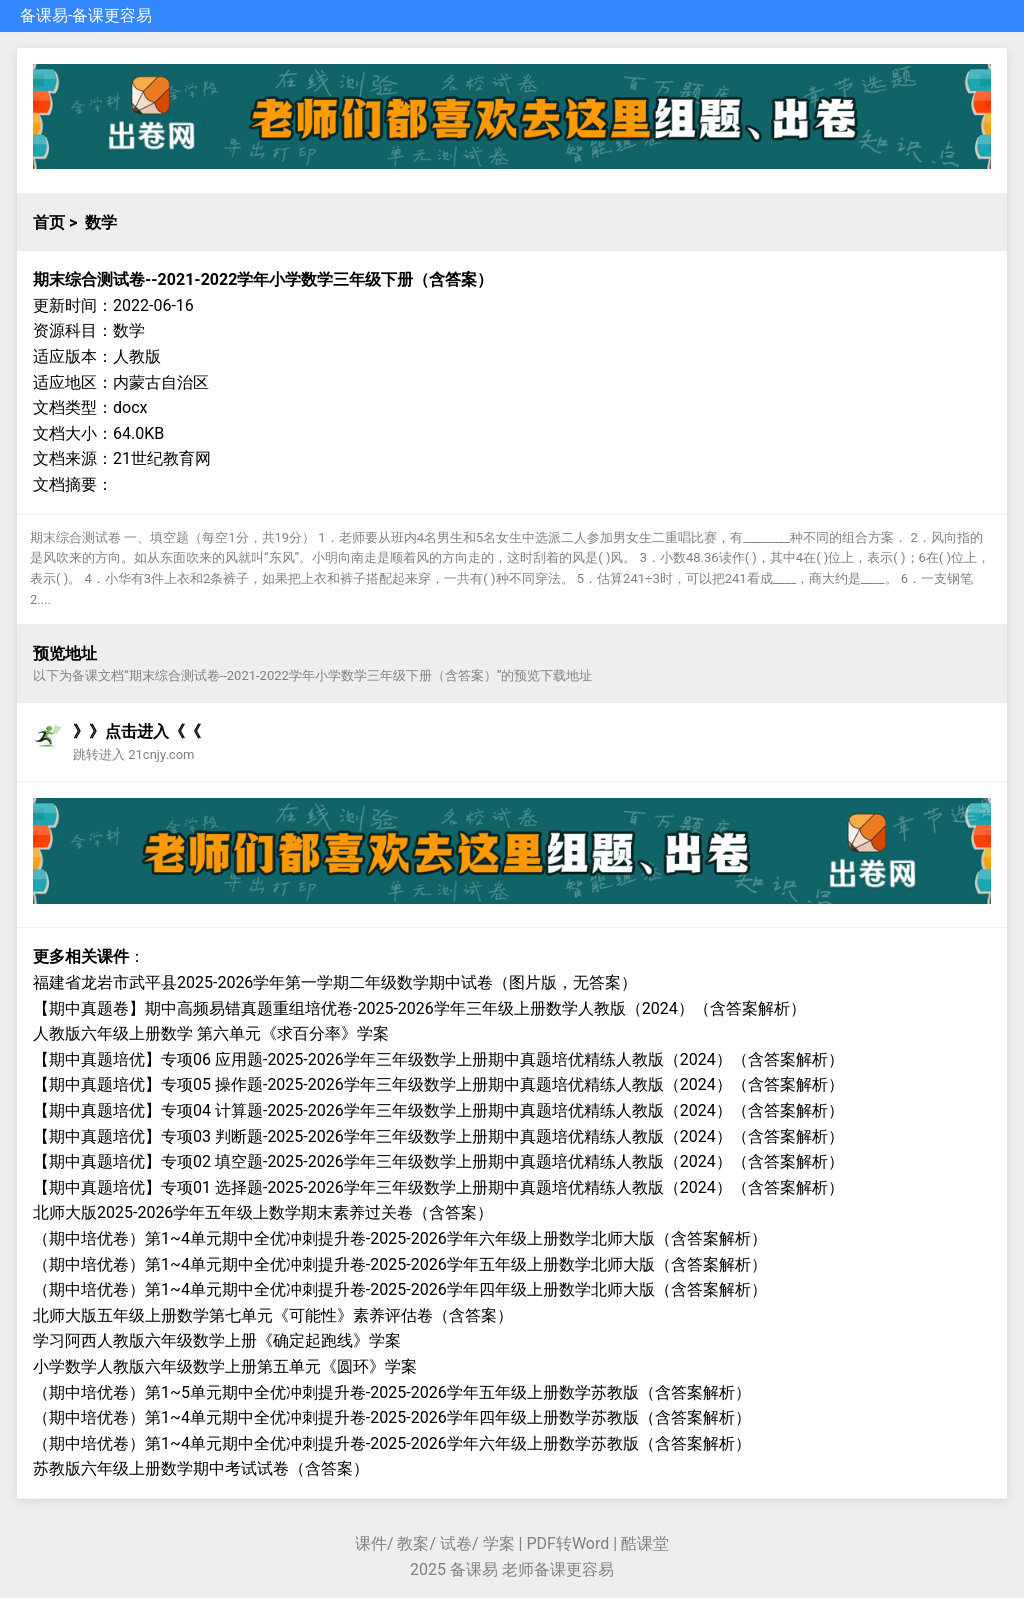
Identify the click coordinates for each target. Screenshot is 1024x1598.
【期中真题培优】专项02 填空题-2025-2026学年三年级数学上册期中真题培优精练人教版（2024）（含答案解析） (438, 1161)
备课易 (44, 15)
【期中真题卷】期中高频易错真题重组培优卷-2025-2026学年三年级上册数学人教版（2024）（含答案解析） (419, 1008)
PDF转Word (567, 1543)
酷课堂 (645, 1543)
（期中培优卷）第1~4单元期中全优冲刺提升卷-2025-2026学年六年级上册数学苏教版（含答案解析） (392, 1443)
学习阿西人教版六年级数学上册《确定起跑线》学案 (217, 1340)
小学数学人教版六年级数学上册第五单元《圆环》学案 (225, 1366)
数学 (101, 222)
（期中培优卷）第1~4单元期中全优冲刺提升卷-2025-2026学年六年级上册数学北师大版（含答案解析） (400, 1238)
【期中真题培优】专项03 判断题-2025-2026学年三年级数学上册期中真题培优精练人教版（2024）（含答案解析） (438, 1136)
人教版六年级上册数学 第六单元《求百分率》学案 (211, 1033)
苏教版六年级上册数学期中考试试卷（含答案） (201, 1468)
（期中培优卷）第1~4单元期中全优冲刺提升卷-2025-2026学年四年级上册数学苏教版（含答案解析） (392, 1417)
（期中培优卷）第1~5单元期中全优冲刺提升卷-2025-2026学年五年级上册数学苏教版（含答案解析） (392, 1392)
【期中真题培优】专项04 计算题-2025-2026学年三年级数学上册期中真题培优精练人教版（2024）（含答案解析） (438, 1110)
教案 (413, 1543)
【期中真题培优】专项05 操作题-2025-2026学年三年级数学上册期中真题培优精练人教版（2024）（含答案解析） (438, 1084)
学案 (499, 1543)
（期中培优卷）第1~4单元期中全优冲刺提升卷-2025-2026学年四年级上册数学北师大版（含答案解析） (400, 1289)
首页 (49, 222)
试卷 (456, 1543)
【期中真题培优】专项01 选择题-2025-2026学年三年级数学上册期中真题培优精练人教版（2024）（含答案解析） (438, 1187)
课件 (371, 1543)
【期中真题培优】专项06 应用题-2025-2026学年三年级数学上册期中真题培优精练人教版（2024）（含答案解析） (438, 1059)
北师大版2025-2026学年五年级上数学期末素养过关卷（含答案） (263, 1212)
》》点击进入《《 (137, 731)
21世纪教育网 (162, 458)
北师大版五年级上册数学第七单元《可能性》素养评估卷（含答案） (273, 1315)
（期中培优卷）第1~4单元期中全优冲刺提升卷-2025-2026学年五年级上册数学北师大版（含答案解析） (400, 1264)
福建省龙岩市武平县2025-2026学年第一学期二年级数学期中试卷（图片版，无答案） (335, 982)
